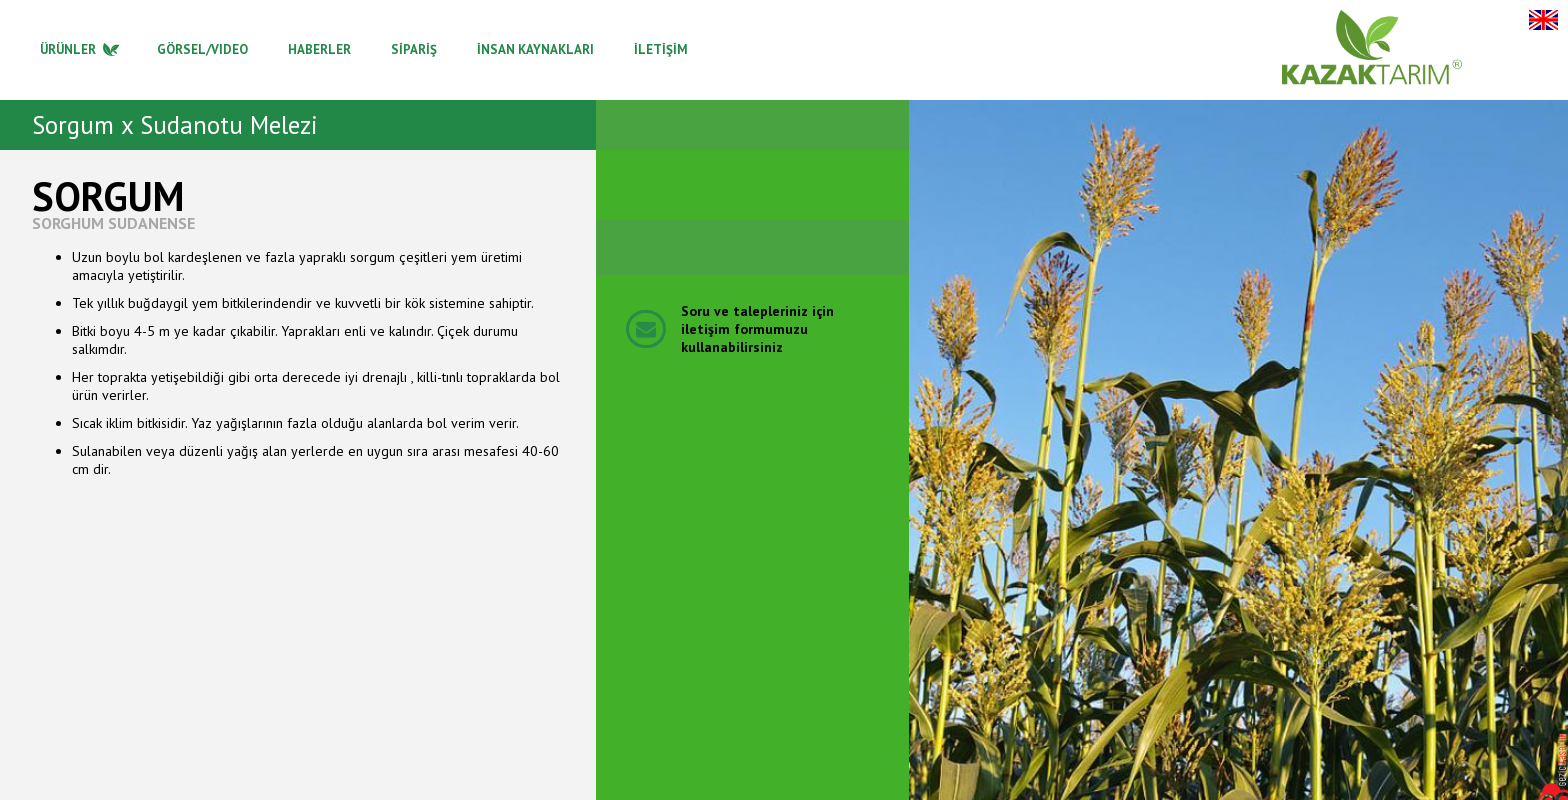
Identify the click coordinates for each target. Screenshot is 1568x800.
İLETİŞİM (661, 49)
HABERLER (319, 49)
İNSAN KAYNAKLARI (535, 49)
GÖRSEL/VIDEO (202, 49)
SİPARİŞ (414, 49)
